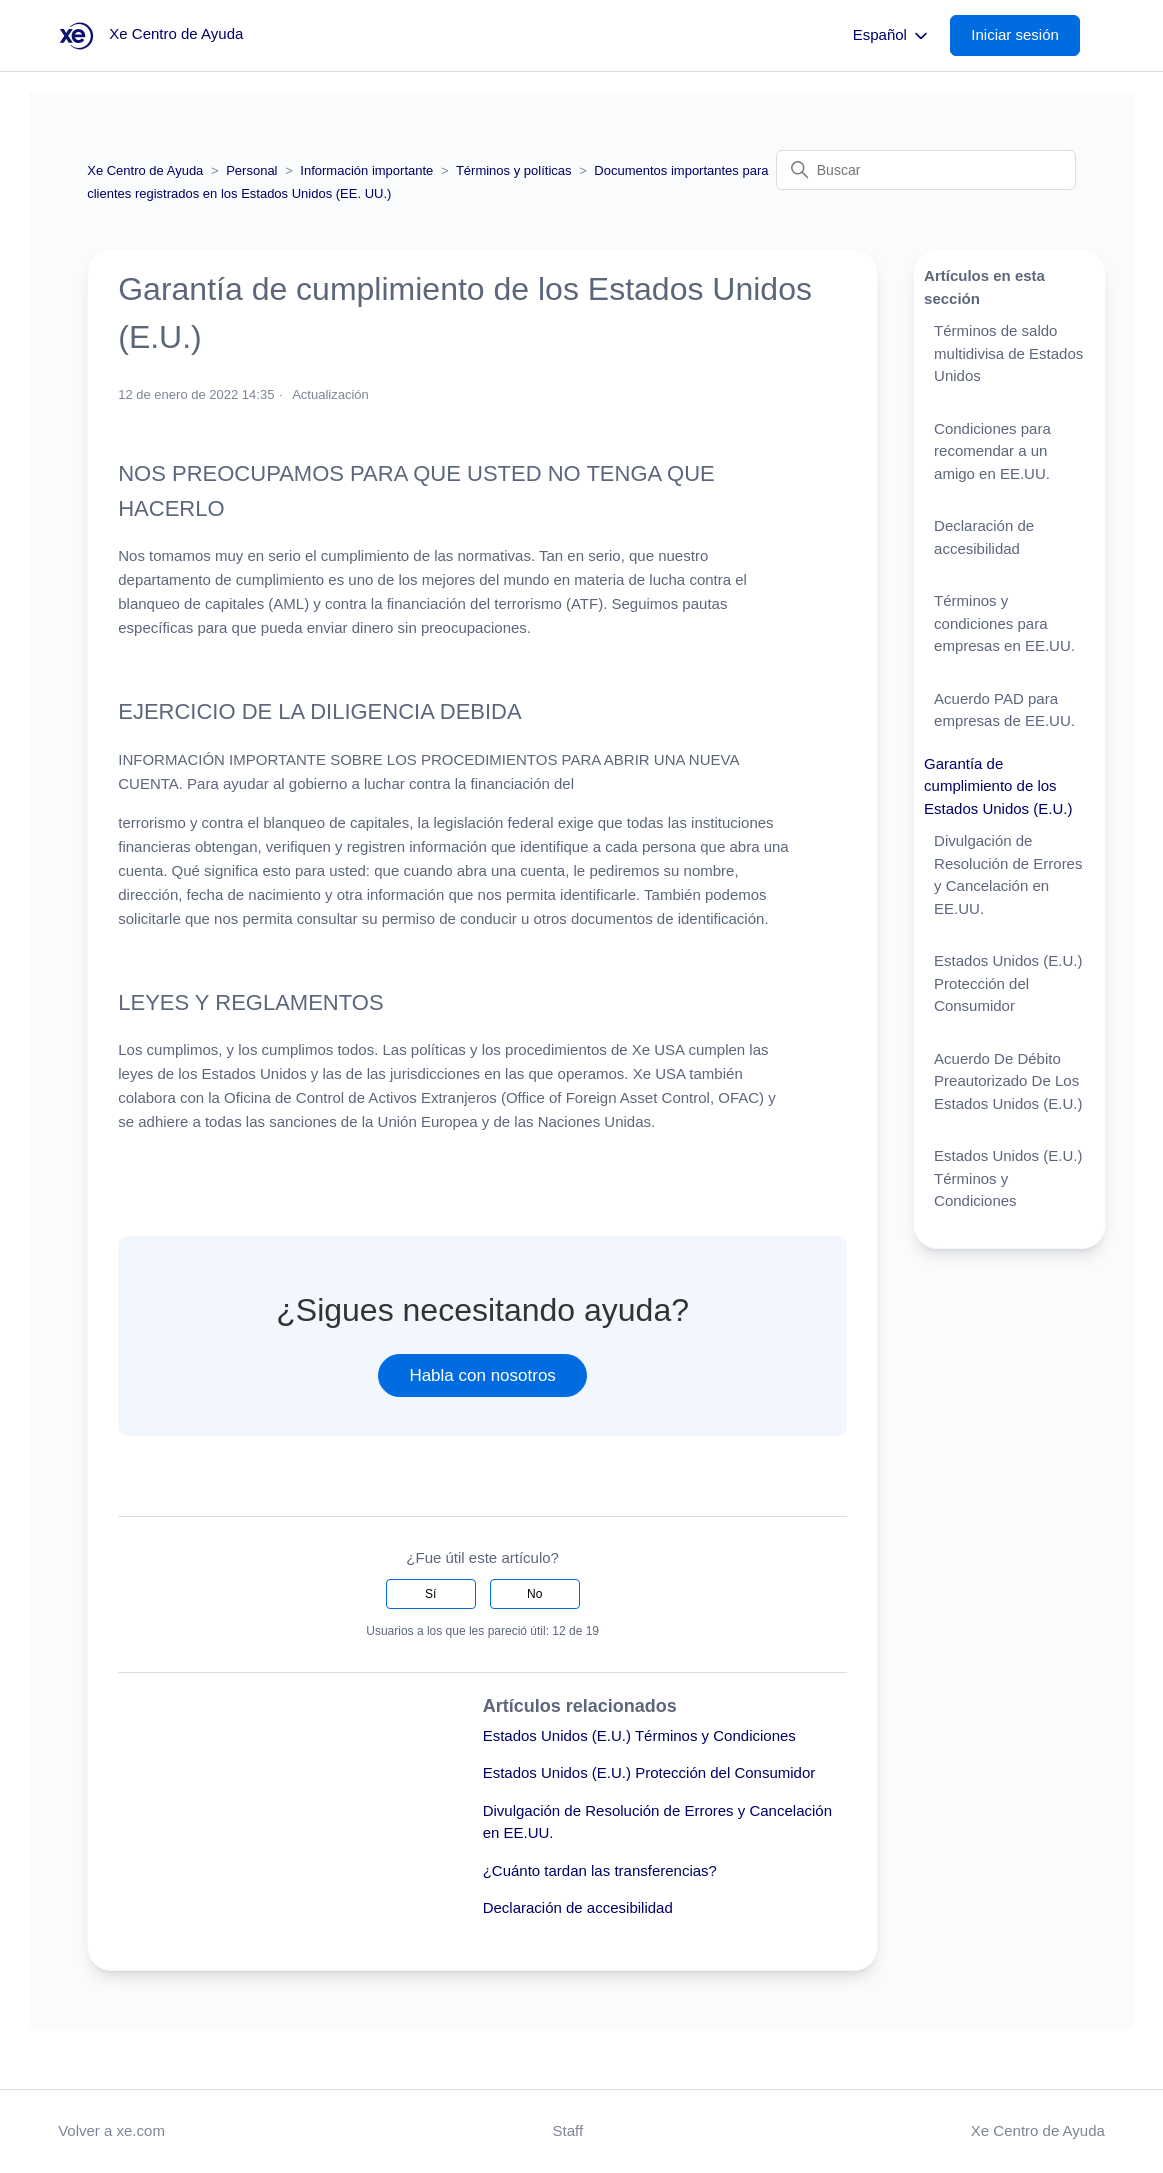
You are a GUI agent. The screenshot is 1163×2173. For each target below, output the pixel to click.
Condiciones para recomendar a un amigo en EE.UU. (992, 451)
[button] (1025, 35)
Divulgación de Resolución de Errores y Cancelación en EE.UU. (1008, 874)
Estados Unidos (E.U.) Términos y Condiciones (639, 1735)
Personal (251, 170)
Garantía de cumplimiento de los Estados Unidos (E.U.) (998, 786)
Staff (568, 2130)
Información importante (366, 170)
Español (892, 36)
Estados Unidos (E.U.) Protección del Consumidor (649, 1772)
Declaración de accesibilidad (578, 1907)
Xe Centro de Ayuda (145, 170)
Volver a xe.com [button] (111, 2130)
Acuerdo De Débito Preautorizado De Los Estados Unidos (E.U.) (1008, 1081)
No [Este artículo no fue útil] (534, 1594)
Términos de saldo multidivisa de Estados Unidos (1008, 353)
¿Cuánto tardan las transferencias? (600, 1870)
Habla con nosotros (482, 1375)
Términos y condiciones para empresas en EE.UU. (1004, 623)
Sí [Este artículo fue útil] (430, 1594)
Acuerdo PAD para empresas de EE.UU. (1004, 710)
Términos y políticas (514, 170)
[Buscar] (926, 170)
